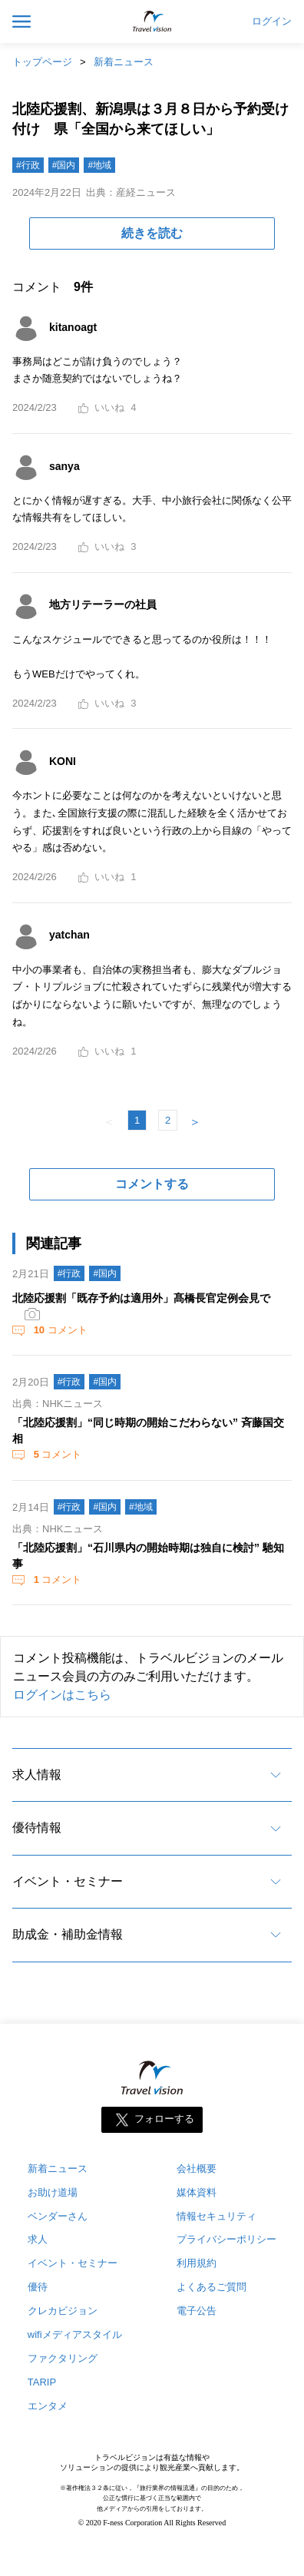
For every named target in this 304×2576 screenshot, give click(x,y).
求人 (38, 2239)
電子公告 (196, 2310)
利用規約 (196, 2263)
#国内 (64, 165)
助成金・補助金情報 (67, 1934)
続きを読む (152, 233)
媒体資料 (196, 2192)
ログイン (272, 21)
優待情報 (36, 1827)
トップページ (42, 62)
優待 (38, 2287)
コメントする (152, 1183)
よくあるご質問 (211, 2287)
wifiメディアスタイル (75, 2334)
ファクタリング (62, 2358)
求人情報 (36, 1774)
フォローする (164, 2118)
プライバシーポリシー (226, 2239)
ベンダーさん (58, 2216)
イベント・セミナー (67, 1881)
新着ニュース (124, 62)
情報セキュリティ (216, 2216)
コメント (59, 1330)
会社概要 (196, 2168)
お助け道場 (53, 2192)
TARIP (42, 2382)
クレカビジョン (62, 2310)
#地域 (99, 165)
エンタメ (48, 2406)
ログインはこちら (62, 1694)
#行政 (28, 165)
